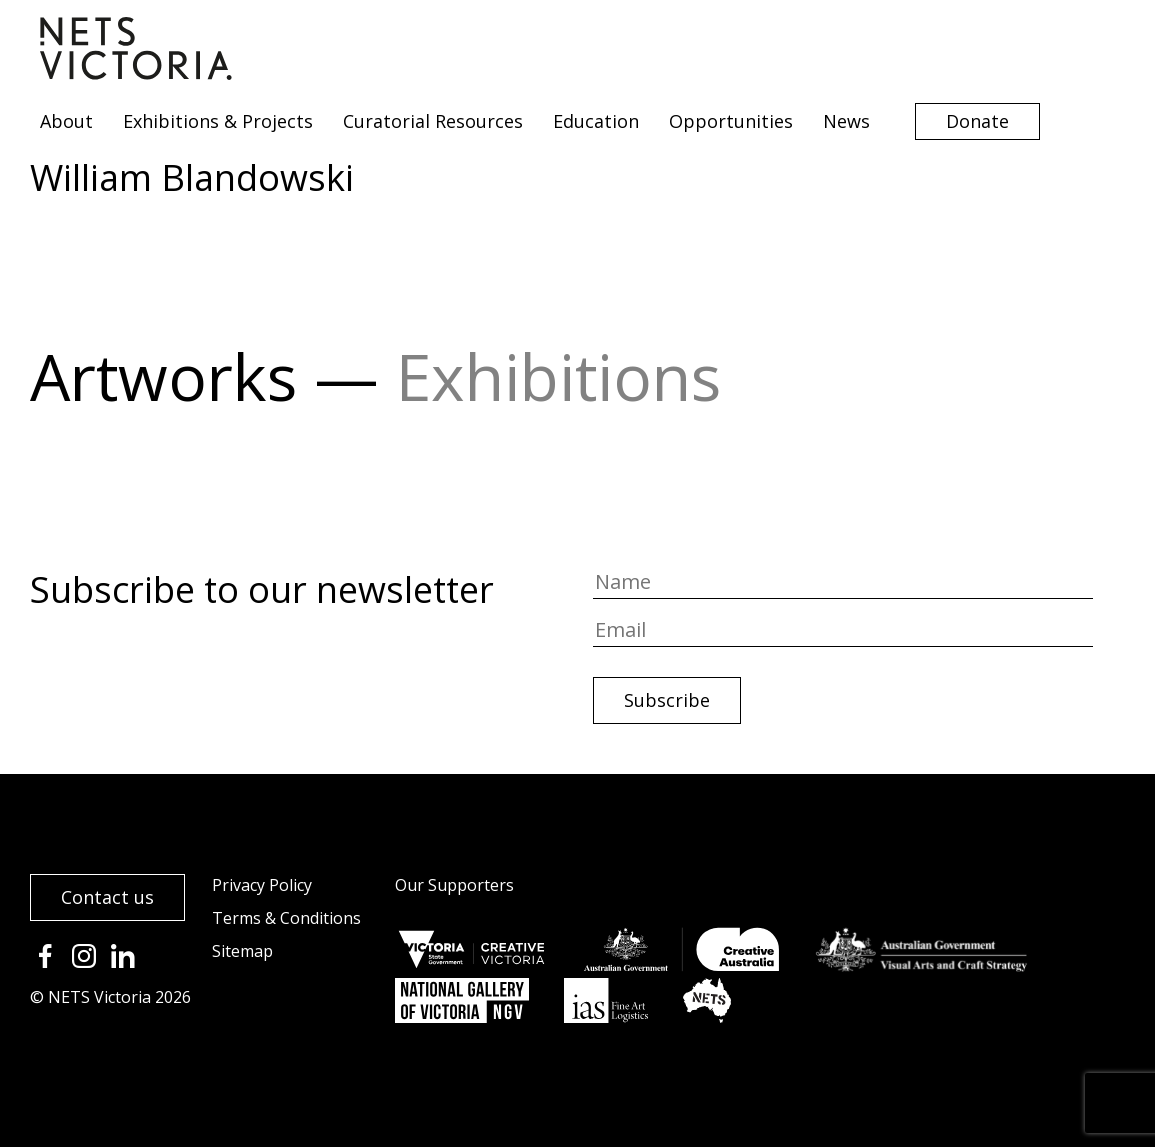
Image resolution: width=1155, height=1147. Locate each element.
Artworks (163, 376)
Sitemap (242, 951)
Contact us (107, 897)
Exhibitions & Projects (218, 121)
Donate (977, 121)
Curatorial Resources (433, 121)
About (66, 121)
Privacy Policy (262, 885)
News (846, 121)
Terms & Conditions (286, 918)
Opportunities (731, 121)
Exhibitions (558, 376)
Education (596, 121)
